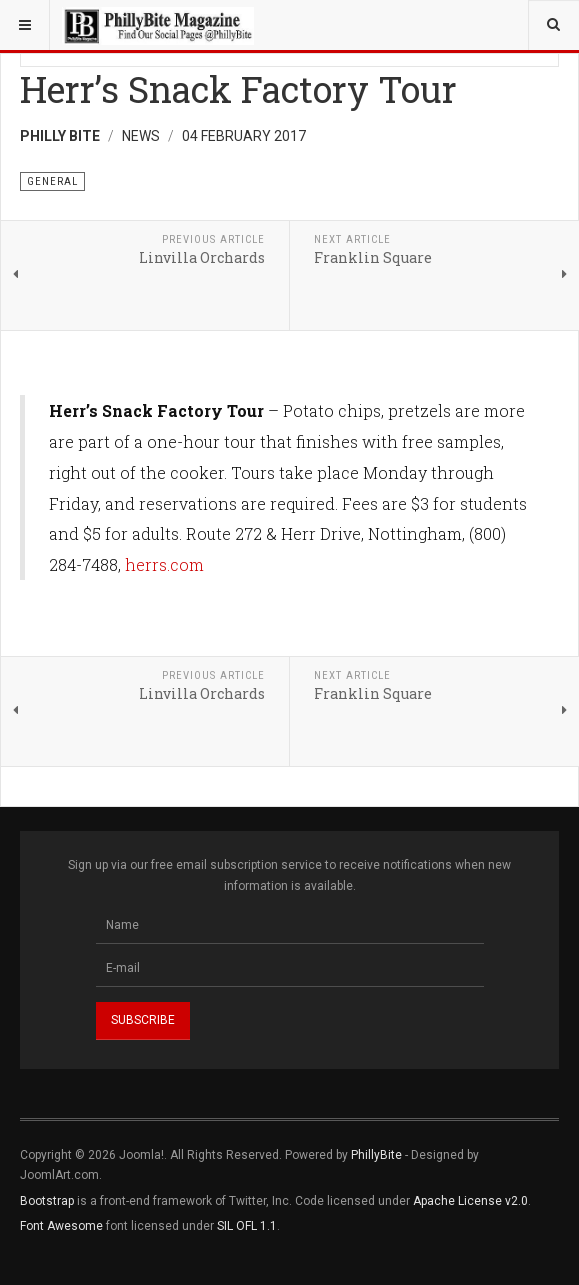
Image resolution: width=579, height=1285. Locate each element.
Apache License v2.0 (470, 1201)
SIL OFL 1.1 (247, 1226)
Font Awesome (61, 1226)
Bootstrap (47, 1201)
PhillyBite (376, 1155)
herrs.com (164, 564)
